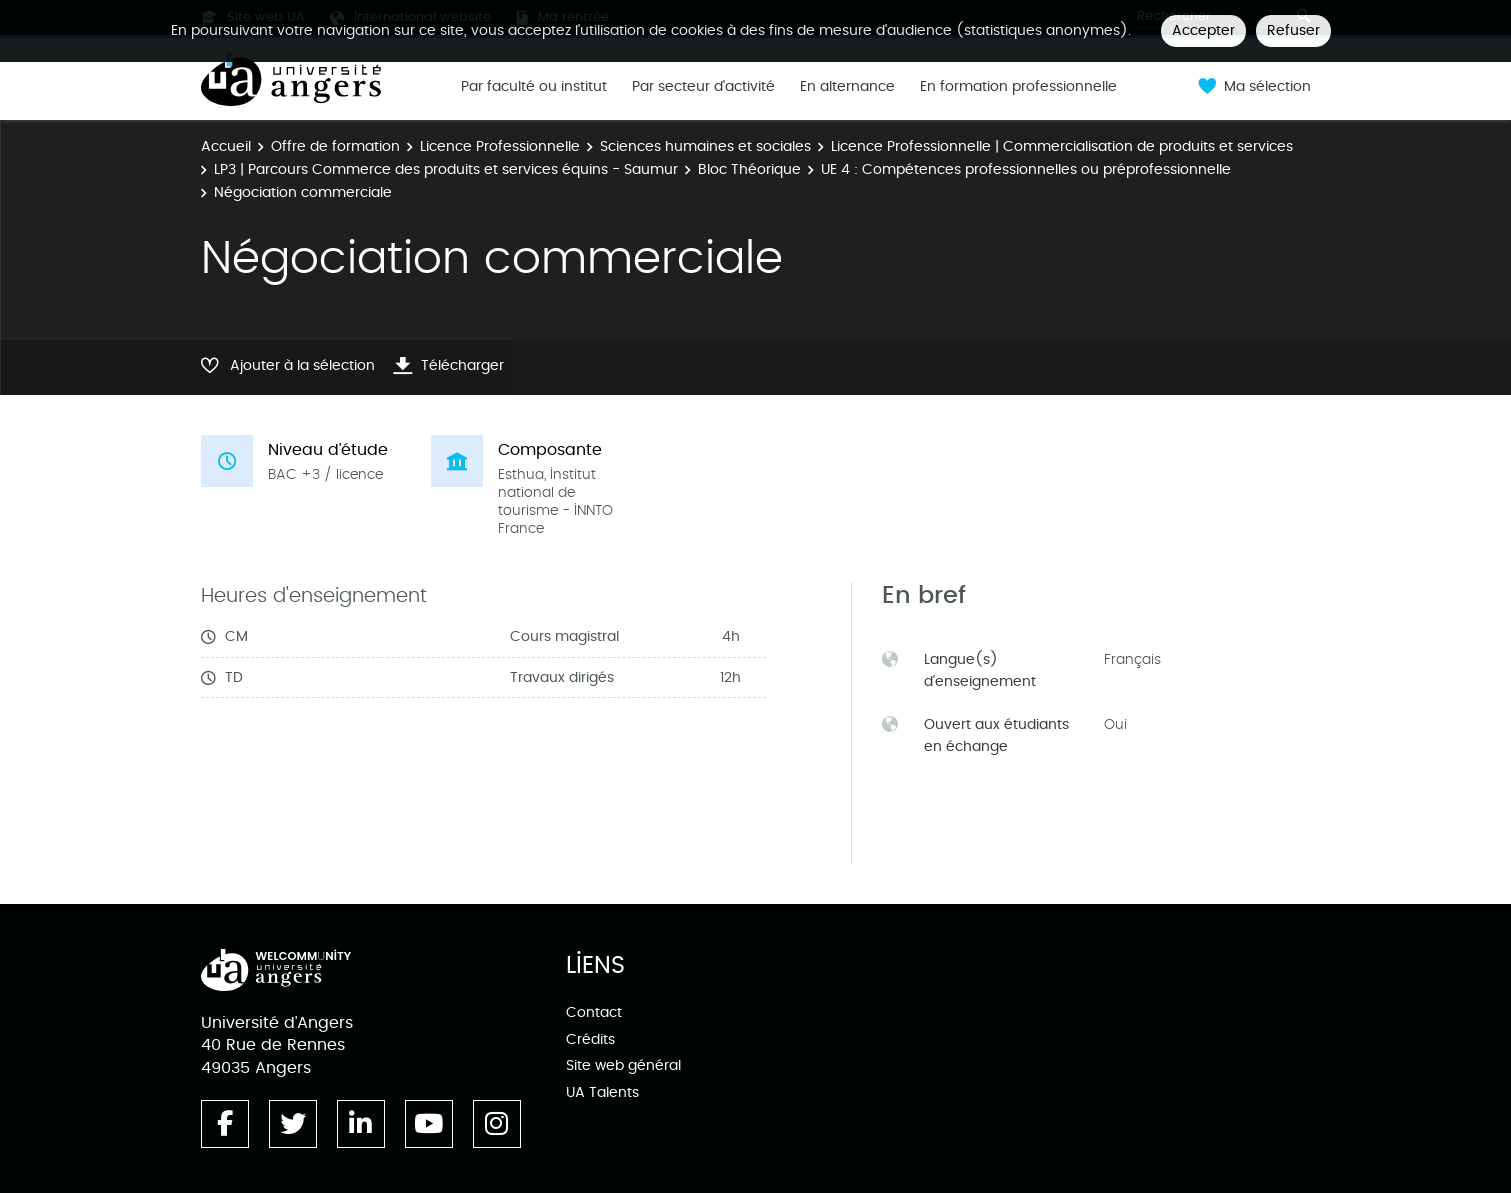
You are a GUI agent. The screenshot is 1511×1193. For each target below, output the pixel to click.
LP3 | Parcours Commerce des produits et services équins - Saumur (446, 169)
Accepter (1203, 30)
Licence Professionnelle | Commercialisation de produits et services (1062, 146)
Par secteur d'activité (703, 87)
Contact (594, 1012)
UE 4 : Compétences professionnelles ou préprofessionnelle (1026, 169)
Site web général (623, 1065)
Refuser (1293, 30)
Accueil (226, 146)
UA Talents (602, 1092)
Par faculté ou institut (534, 87)
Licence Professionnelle (500, 146)
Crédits (590, 1039)
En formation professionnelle (1018, 87)
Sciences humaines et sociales (705, 146)
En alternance (847, 87)
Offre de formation (335, 146)
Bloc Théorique (749, 169)
